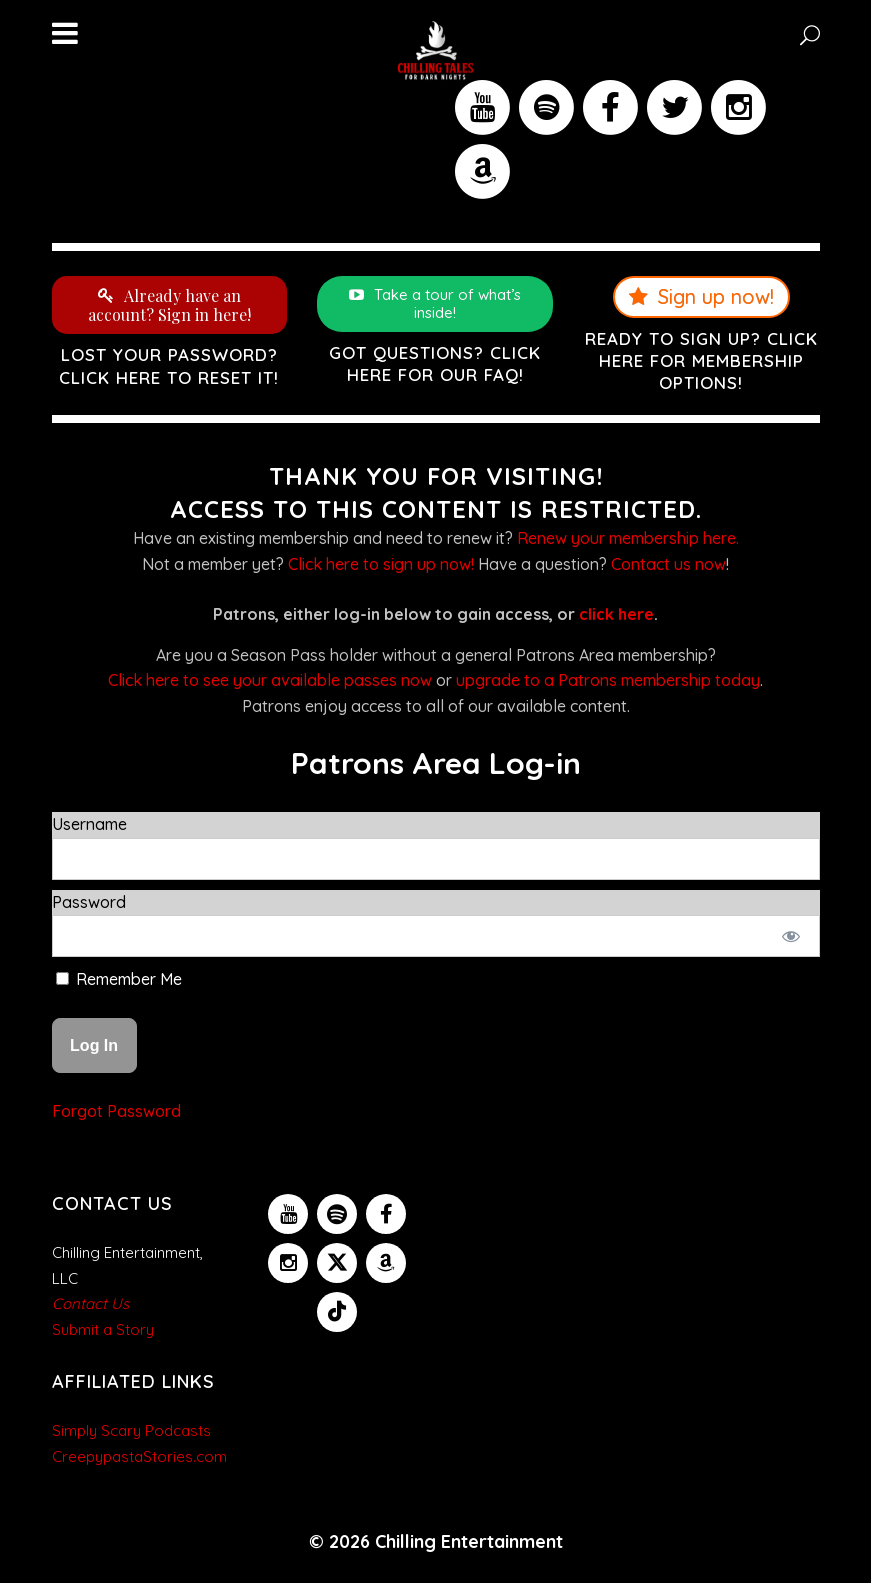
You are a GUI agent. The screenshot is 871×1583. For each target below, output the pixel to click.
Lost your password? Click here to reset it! (169, 365)
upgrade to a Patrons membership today (608, 680)
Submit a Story (103, 1329)
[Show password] (790, 936)
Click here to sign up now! (381, 564)
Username (89, 824)
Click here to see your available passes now (270, 680)
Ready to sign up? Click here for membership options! (701, 360)
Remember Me (119, 979)
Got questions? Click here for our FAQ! (435, 363)
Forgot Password (116, 1111)
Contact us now (668, 564)
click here (616, 614)
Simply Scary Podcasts (131, 1430)
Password (89, 902)
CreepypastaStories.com (139, 1456)
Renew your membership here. (628, 538)
